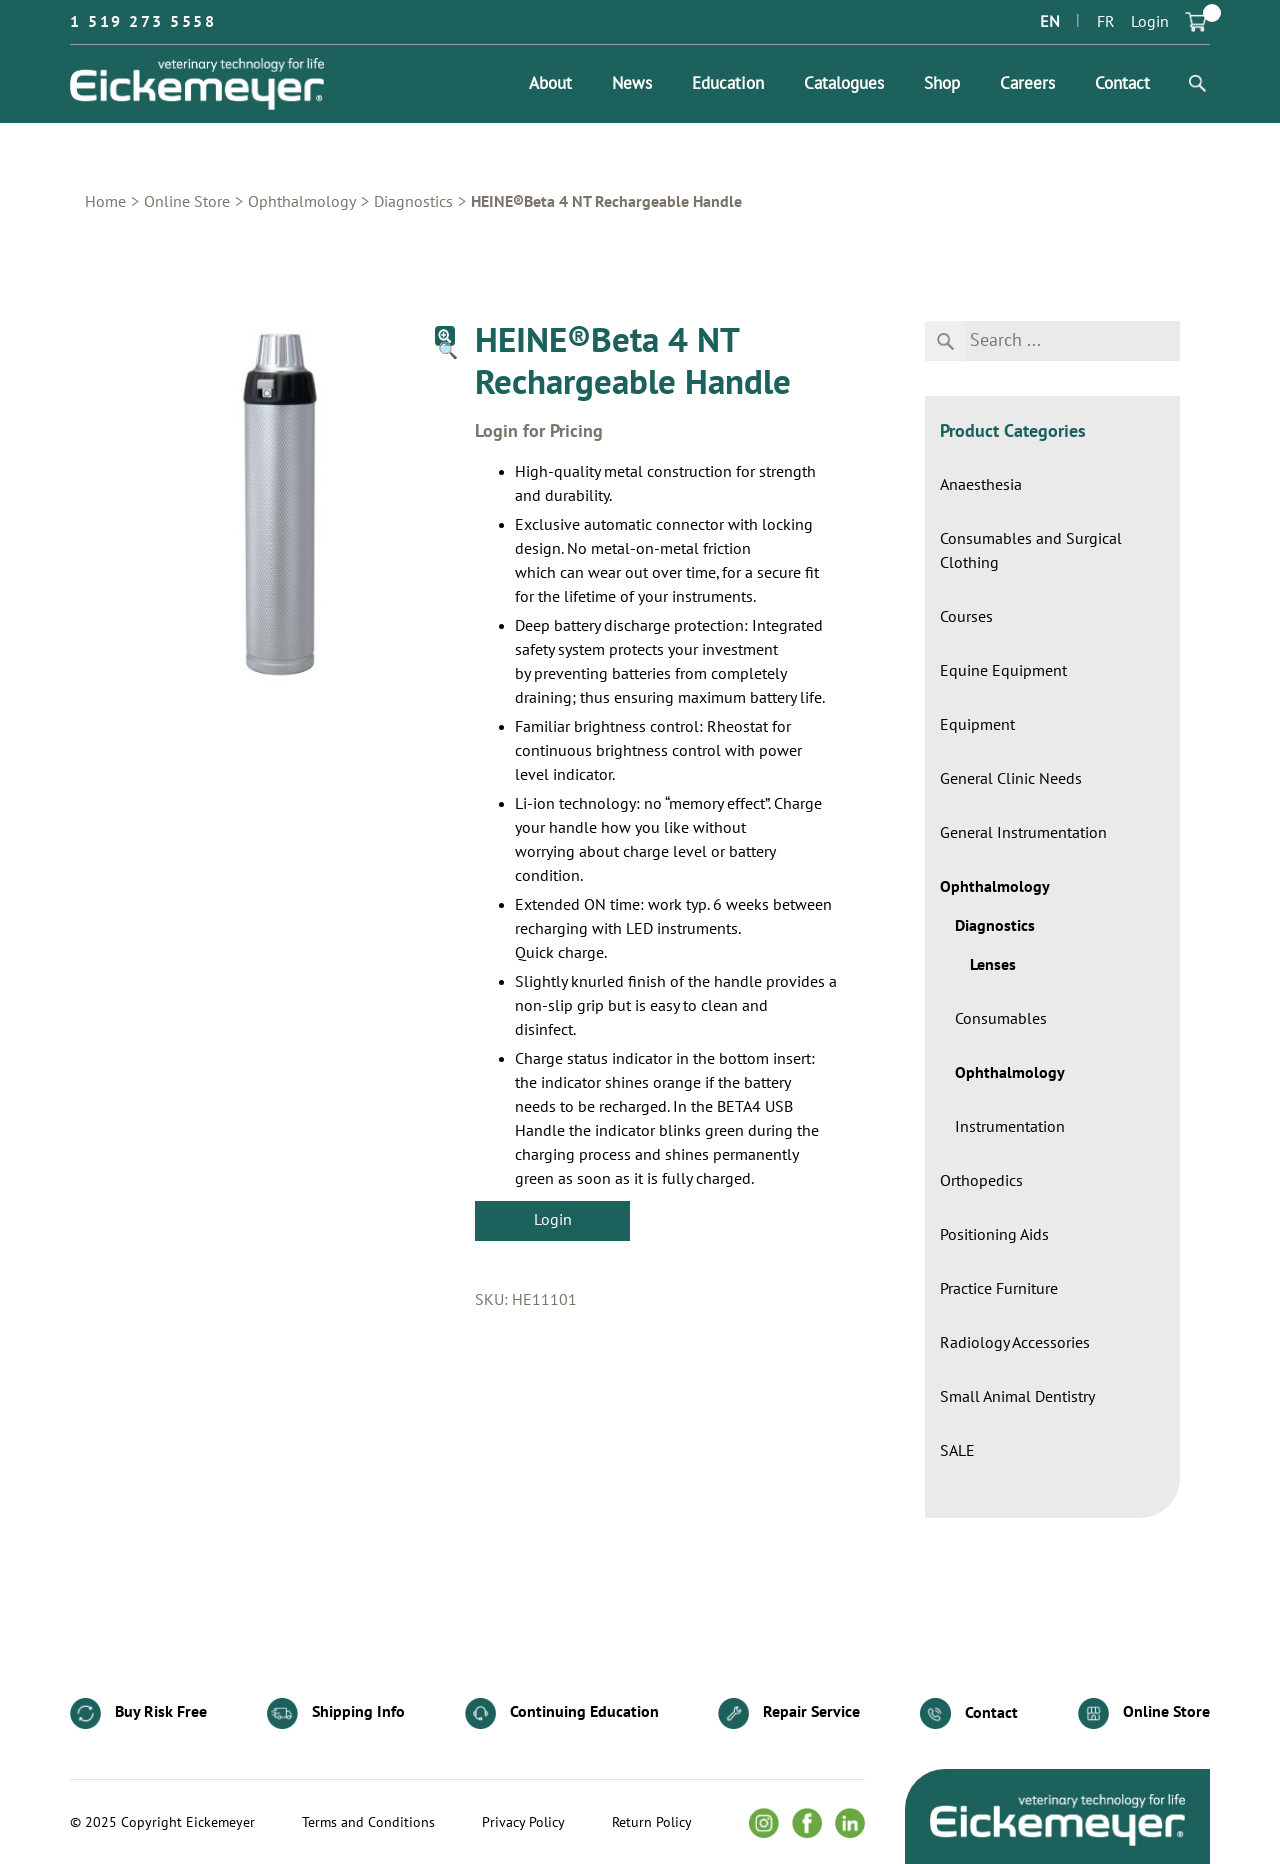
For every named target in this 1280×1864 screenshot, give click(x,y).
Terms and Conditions (368, 1823)
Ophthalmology (302, 202)
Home (105, 202)
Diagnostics (413, 202)
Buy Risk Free (138, 1713)
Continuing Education (562, 1713)
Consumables (1001, 1019)
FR (1106, 22)
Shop (942, 84)
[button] (445, 336)
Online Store (187, 202)
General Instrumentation (1023, 833)
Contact (1122, 84)
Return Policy (652, 1823)
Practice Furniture (999, 1289)
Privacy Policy (523, 1823)
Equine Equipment (1003, 671)
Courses (966, 617)
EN (1050, 22)
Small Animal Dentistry (1017, 1397)
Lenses (993, 965)
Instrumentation (1010, 1127)
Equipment (977, 725)
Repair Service (789, 1713)
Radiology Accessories (1015, 1343)
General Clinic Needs (1011, 779)
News (632, 84)
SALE (957, 1451)
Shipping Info (336, 1713)
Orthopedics (981, 1181)
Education (728, 84)
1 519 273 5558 (143, 22)
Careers (1027, 84)
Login (1150, 22)
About (550, 84)
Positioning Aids (994, 1235)
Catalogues (844, 84)
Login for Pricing (539, 432)
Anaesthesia (981, 485)
